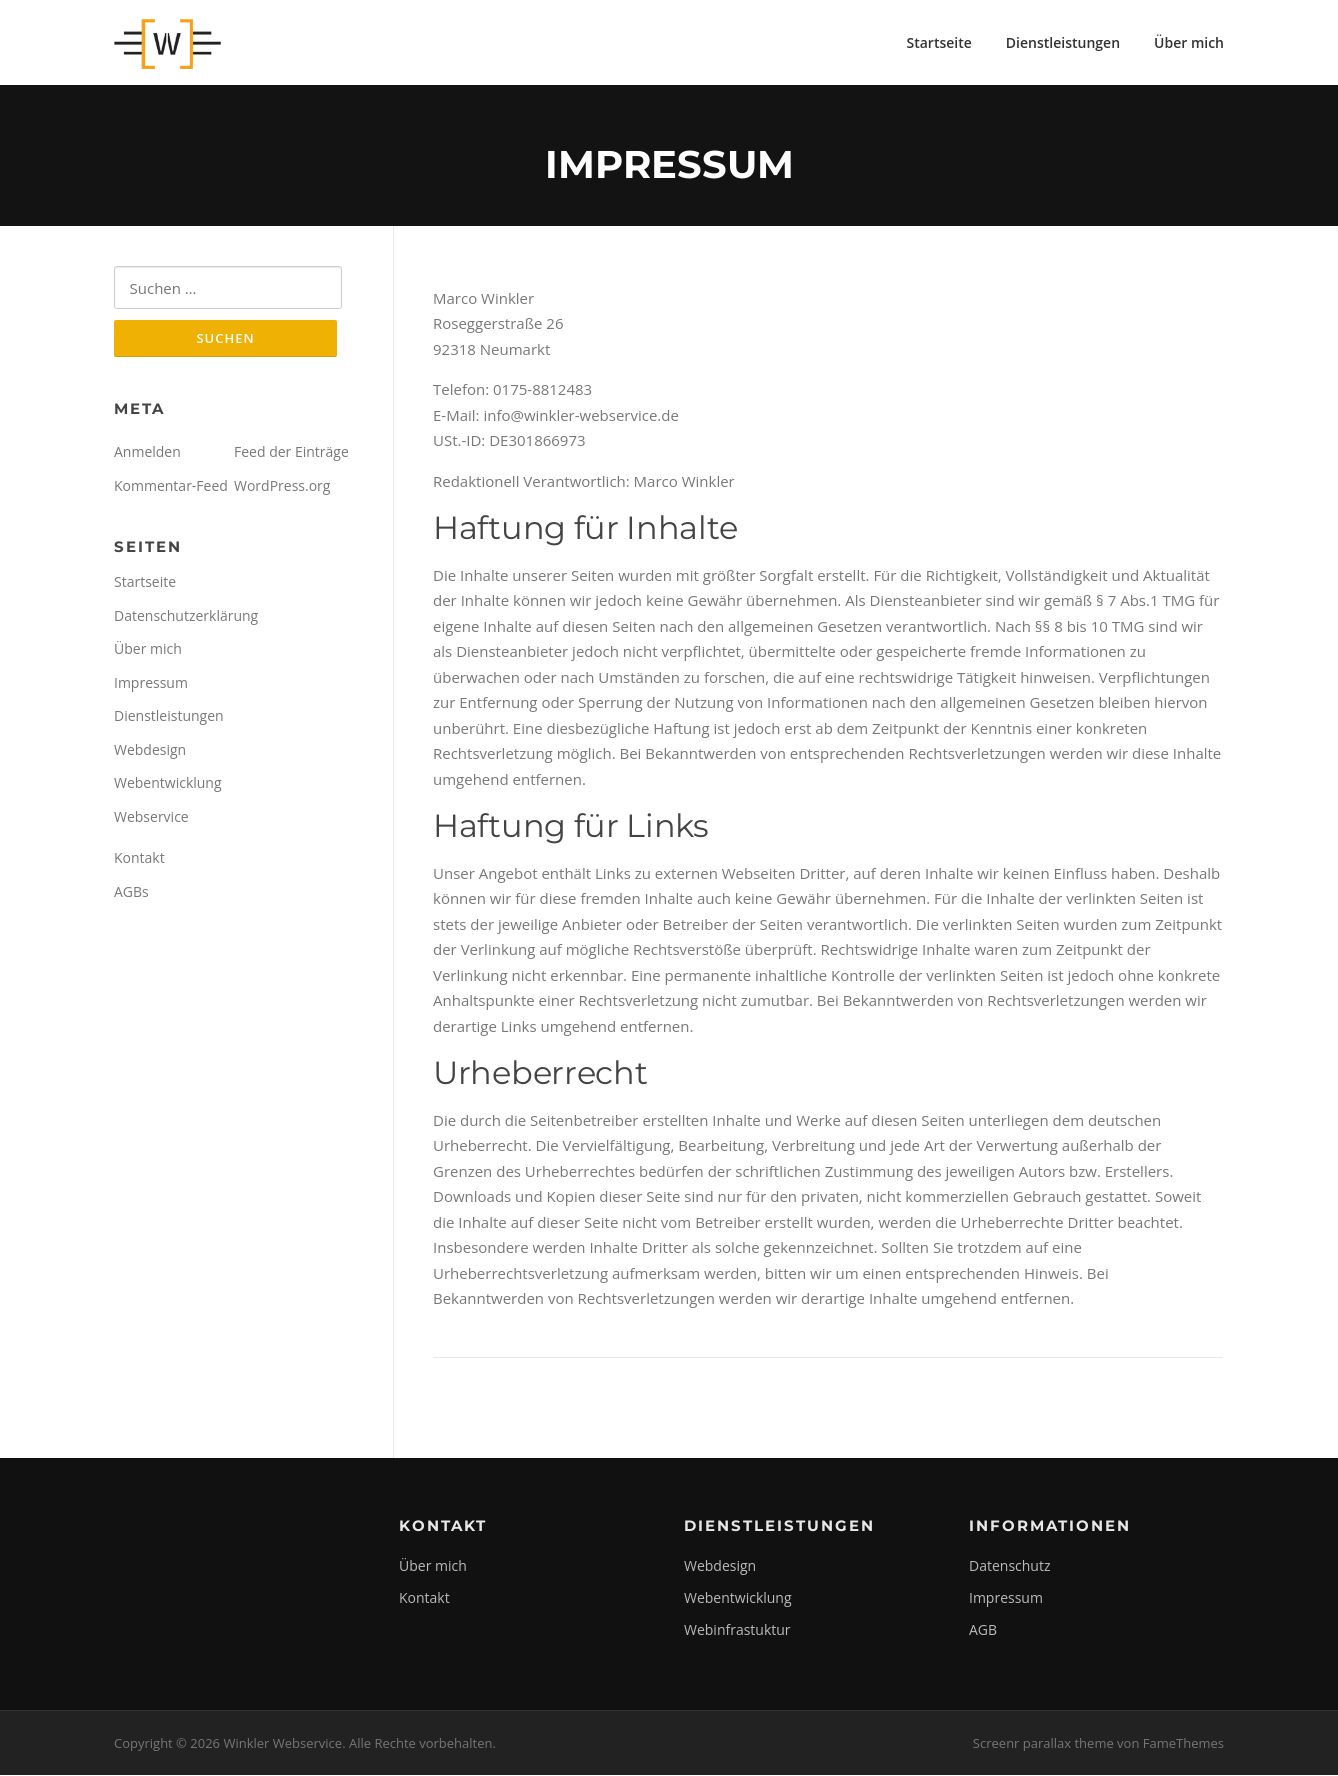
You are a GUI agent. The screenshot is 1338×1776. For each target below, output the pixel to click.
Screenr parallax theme (1043, 1744)
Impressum (151, 684)
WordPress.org (282, 487)
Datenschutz (1009, 1567)
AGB (983, 1631)
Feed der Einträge (291, 454)
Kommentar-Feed (171, 487)
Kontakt (139, 860)
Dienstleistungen (1063, 42)
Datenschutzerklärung (186, 617)
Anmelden (147, 454)
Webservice (151, 818)
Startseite (938, 42)
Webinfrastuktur (737, 1631)
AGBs (131, 893)
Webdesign (150, 751)
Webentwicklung (168, 785)
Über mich (1189, 42)
